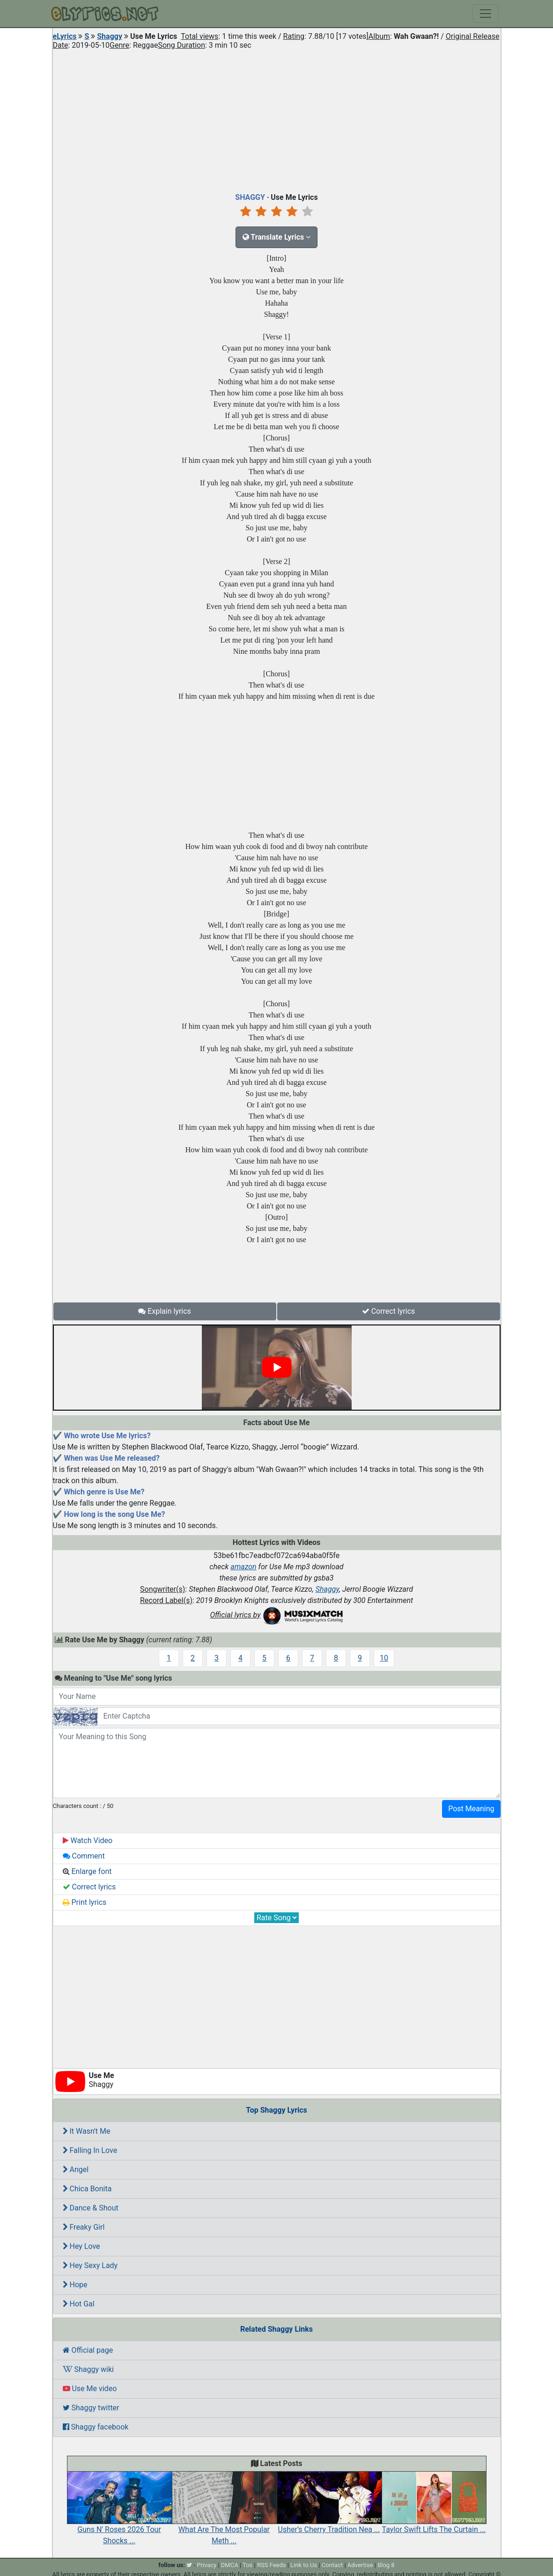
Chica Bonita (87, 2188)
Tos (247, 2565)
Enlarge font (87, 1871)
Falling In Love (90, 2150)
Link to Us (303, 2565)
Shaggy (109, 36)
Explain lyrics (164, 1311)
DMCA (229, 2565)
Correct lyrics (388, 1311)
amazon (243, 1566)
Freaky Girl (84, 2227)
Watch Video (88, 1840)
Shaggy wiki (88, 2369)
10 (384, 1658)
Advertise (360, 2565)
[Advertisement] (277, 118)
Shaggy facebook (96, 2426)
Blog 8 (386, 2565)
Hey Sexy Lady (90, 2265)
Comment (84, 1856)
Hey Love (81, 2246)
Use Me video (90, 2388)
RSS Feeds (271, 2565)
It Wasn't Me (87, 2131)
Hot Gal (79, 2303)
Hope (75, 2284)
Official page (88, 2350)
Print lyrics (85, 1902)
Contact (332, 2565)
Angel (76, 2169)
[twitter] (189, 2565)
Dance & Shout (90, 2207)
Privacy (206, 2565)
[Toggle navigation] (485, 13)
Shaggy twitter (91, 2407)
